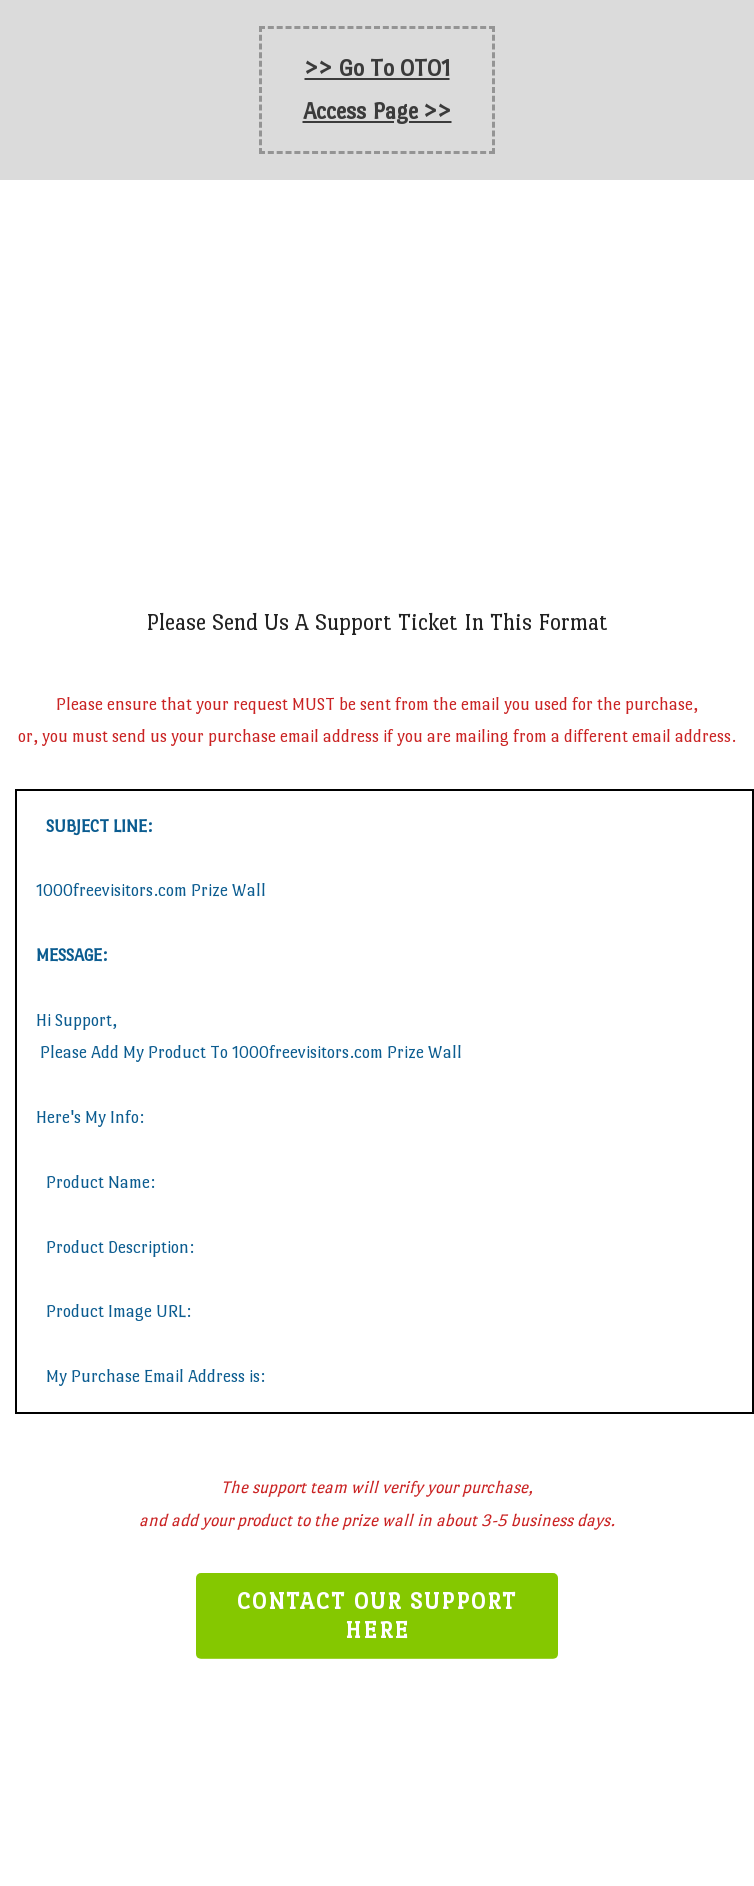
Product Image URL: (118, 1311)
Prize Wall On (377, 408)
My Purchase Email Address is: (155, 1376)
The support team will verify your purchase (374, 1487)
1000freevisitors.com (440, 408)
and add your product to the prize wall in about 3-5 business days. (377, 1520)
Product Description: (120, 1246)
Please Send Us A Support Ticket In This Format (377, 622)
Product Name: (102, 1182)
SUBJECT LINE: (99, 825)
